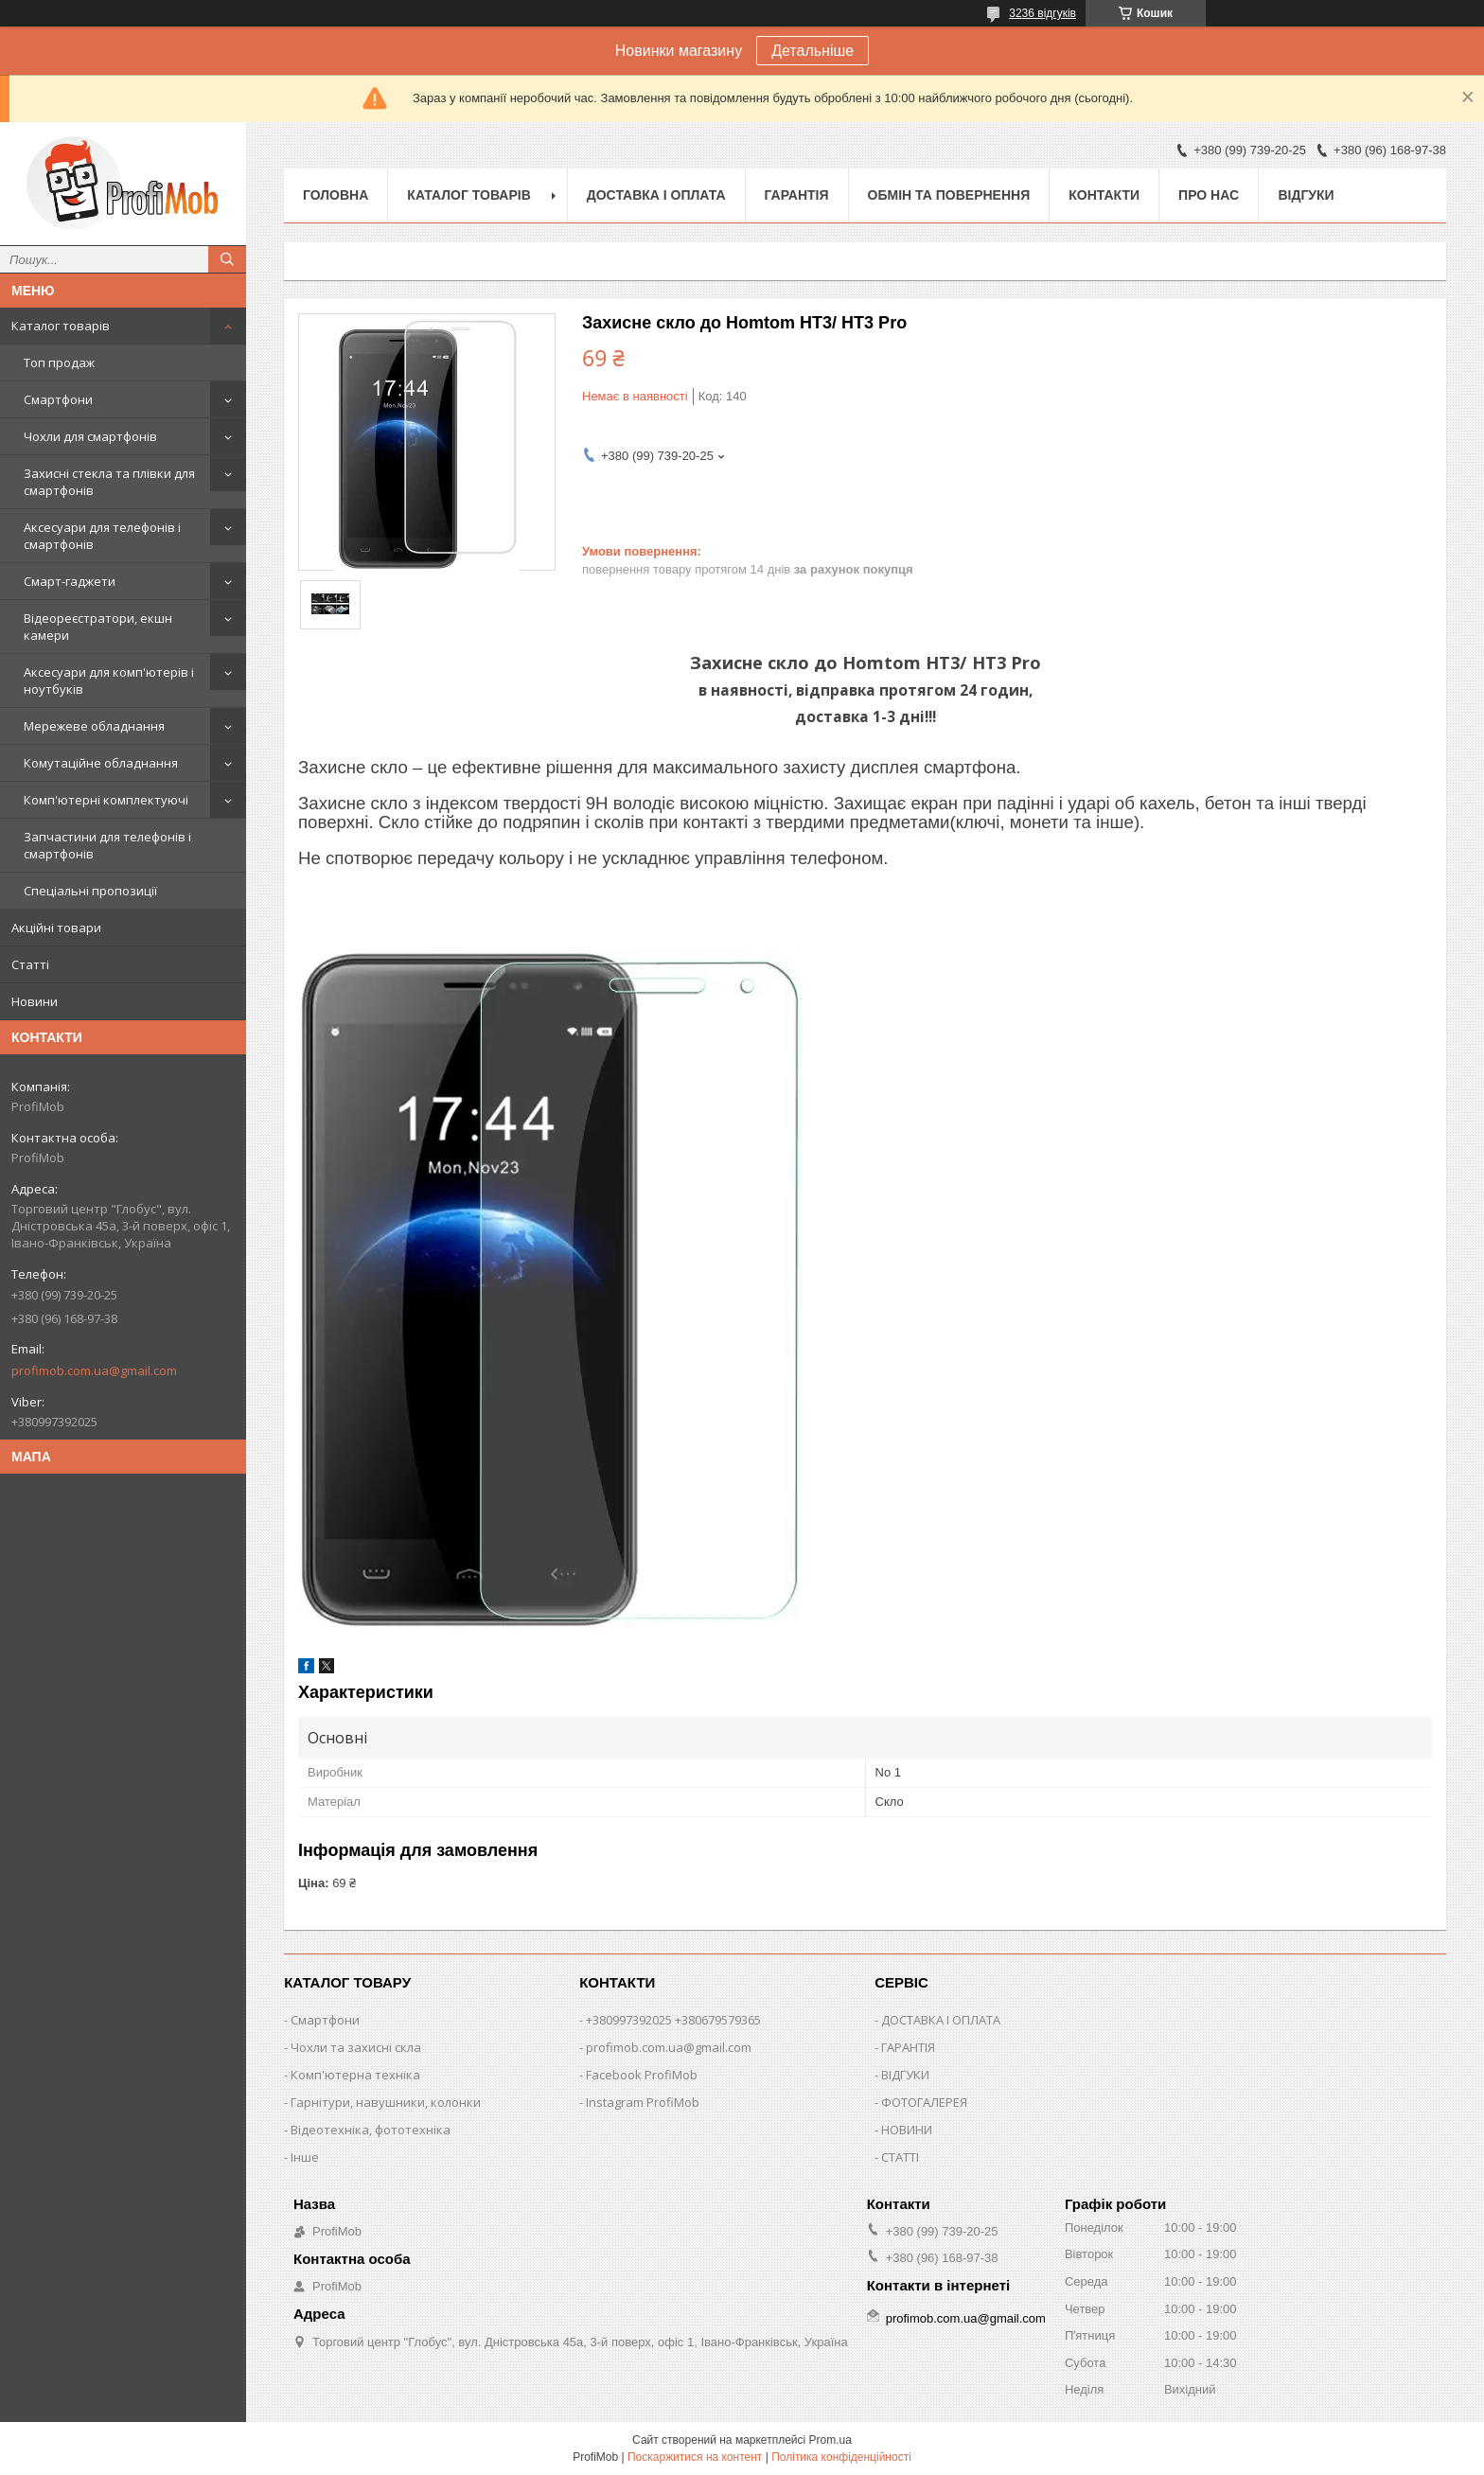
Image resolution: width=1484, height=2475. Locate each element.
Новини (34, 1001)
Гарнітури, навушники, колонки (386, 2102)
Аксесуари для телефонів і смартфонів (102, 536)
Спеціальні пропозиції (90, 890)
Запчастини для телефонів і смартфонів (107, 845)
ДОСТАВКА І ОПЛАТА (940, 2019)
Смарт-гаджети (69, 581)
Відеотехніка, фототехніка (370, 2129)
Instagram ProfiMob (642, 2102)
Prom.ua (830, 2440)
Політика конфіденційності (841, 2457)
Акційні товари (56, 927)
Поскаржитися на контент (694, 2457)
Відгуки (1306, 195)
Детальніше (812, 51)
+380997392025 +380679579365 (673, 2019)
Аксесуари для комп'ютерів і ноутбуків (109, 680)
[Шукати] (227, 259)
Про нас (1208, 195)
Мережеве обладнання (94, 725)
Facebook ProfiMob (642, 2074)
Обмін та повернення (949, 195)
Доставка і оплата (656, 195)
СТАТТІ (900, 2157)
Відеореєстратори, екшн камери (98, 627)
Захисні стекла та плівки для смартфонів (109, 482)
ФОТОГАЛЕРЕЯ (924, 2102)
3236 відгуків (1042, 13)
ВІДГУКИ (905, 2074)
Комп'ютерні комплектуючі (106, 799)
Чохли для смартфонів (90, 436)
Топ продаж (59, 362)
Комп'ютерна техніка (355, 2074)
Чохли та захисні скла (356, 2047)
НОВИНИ (906, 2129)
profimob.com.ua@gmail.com (94, 1370)
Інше (305, 2157)
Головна (335, 195)
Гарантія (797, 195)
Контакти (1104, 195)
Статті (30, 964)
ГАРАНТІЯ (908, 2047)
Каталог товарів (60, 325)
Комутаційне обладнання (101, 762)
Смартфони (58, 399)
